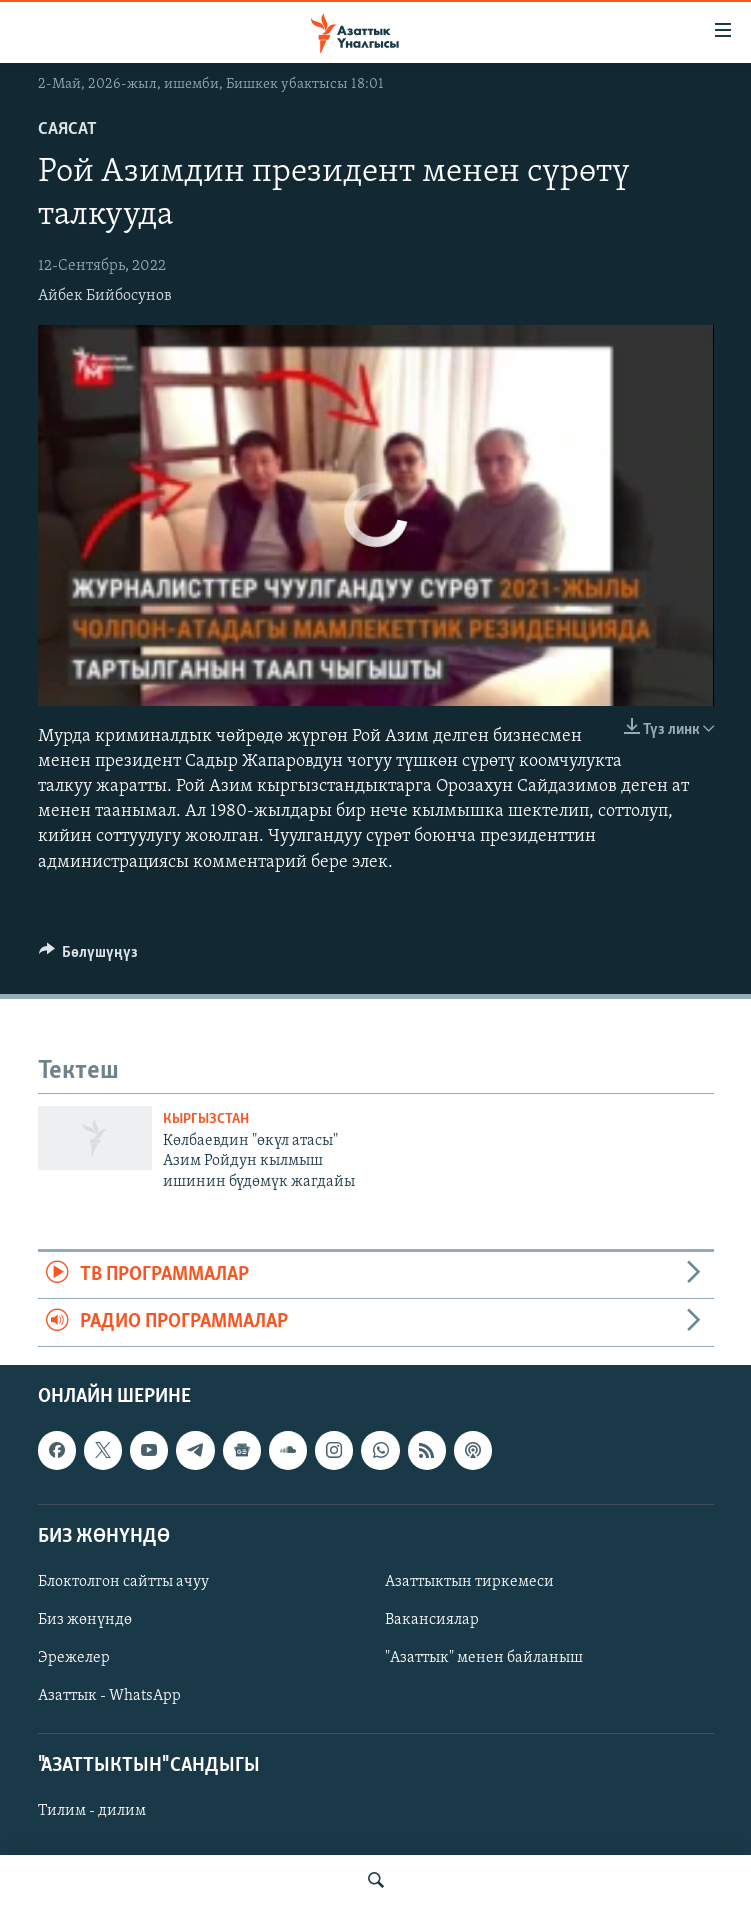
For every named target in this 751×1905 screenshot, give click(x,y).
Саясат (67, 129)
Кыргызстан (206, 1119)
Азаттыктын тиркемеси (469, 1582)
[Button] (89, 957)
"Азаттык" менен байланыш (484, 1658)
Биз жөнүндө (85, 1620)
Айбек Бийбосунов (105, 296)
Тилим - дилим (92, 1811)
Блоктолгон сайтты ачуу (123, 1582)
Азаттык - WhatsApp (109, 1696)
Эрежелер (74, 1658)
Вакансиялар (432, 1620)
